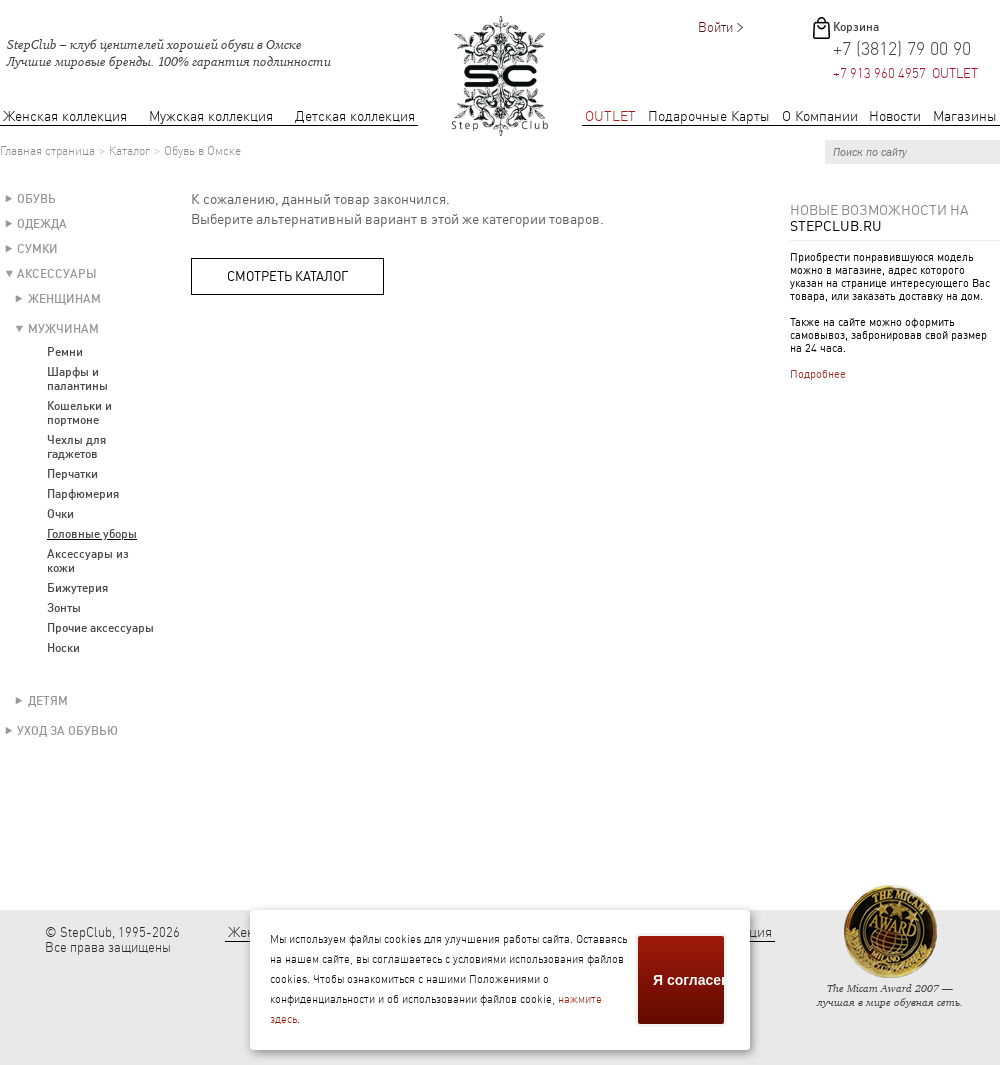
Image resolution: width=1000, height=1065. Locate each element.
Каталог (129, 151)
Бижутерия (77, 588)
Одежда (42, 224)
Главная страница (47, 151)
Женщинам (64, 299)
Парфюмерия (83, 494)
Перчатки (72, 474)
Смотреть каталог (287, 276)
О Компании (820, 116)
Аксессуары (57, 274)
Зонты (64, 608)
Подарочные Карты (709, 116)
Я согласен (690, 980)
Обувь (36, 199)
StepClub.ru (836, 226)
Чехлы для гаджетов (76, 447)
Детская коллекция (355, 116)
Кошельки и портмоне (79, 413)
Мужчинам (63, 329)
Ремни (65, 352)
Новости (895, 116)
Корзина (856, 27)
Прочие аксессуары (100, 628)
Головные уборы (92, 534)
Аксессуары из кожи (88, 561)
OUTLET (610, 116)
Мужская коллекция (211, 116)
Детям (48, 701)
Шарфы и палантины (77, 379)
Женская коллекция (65, 116)
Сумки (37, 249)
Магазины (965, 116)
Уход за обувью (67, 731)
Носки (63, 648)
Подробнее (818, 374)
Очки (60, 514)
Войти (715, 27)
